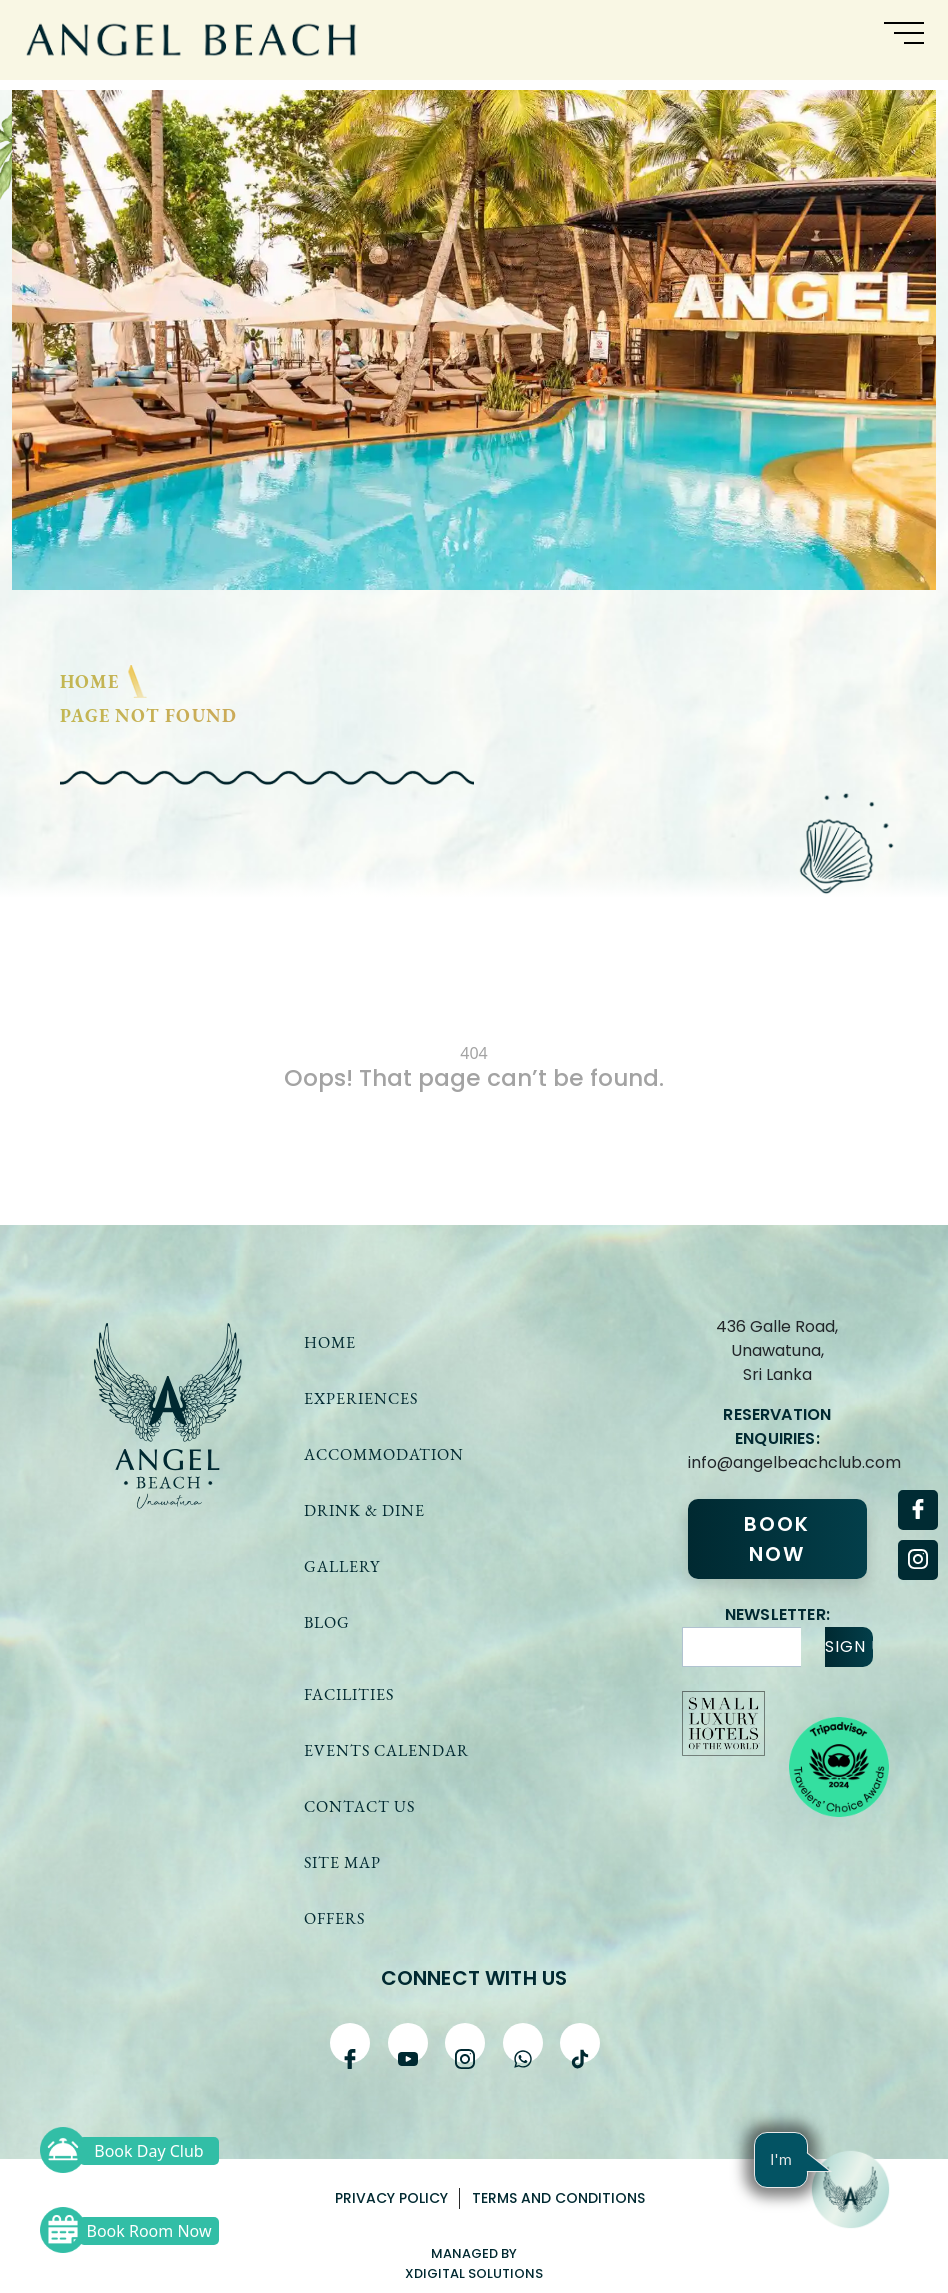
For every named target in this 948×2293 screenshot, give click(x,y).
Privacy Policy (391, 2198)
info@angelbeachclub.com (777, 1462)
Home (89, 681)
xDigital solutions (474, 2273)
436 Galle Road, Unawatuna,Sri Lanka (777, 1350)
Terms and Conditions (558, 2198)
